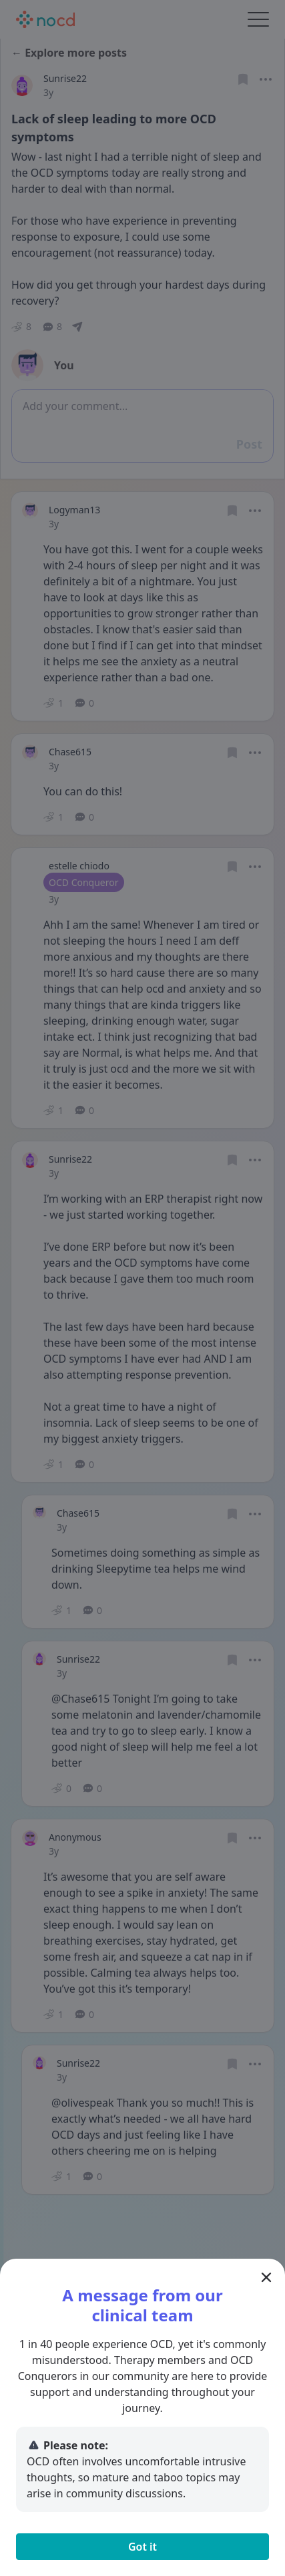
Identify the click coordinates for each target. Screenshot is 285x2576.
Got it (142, 2546)
